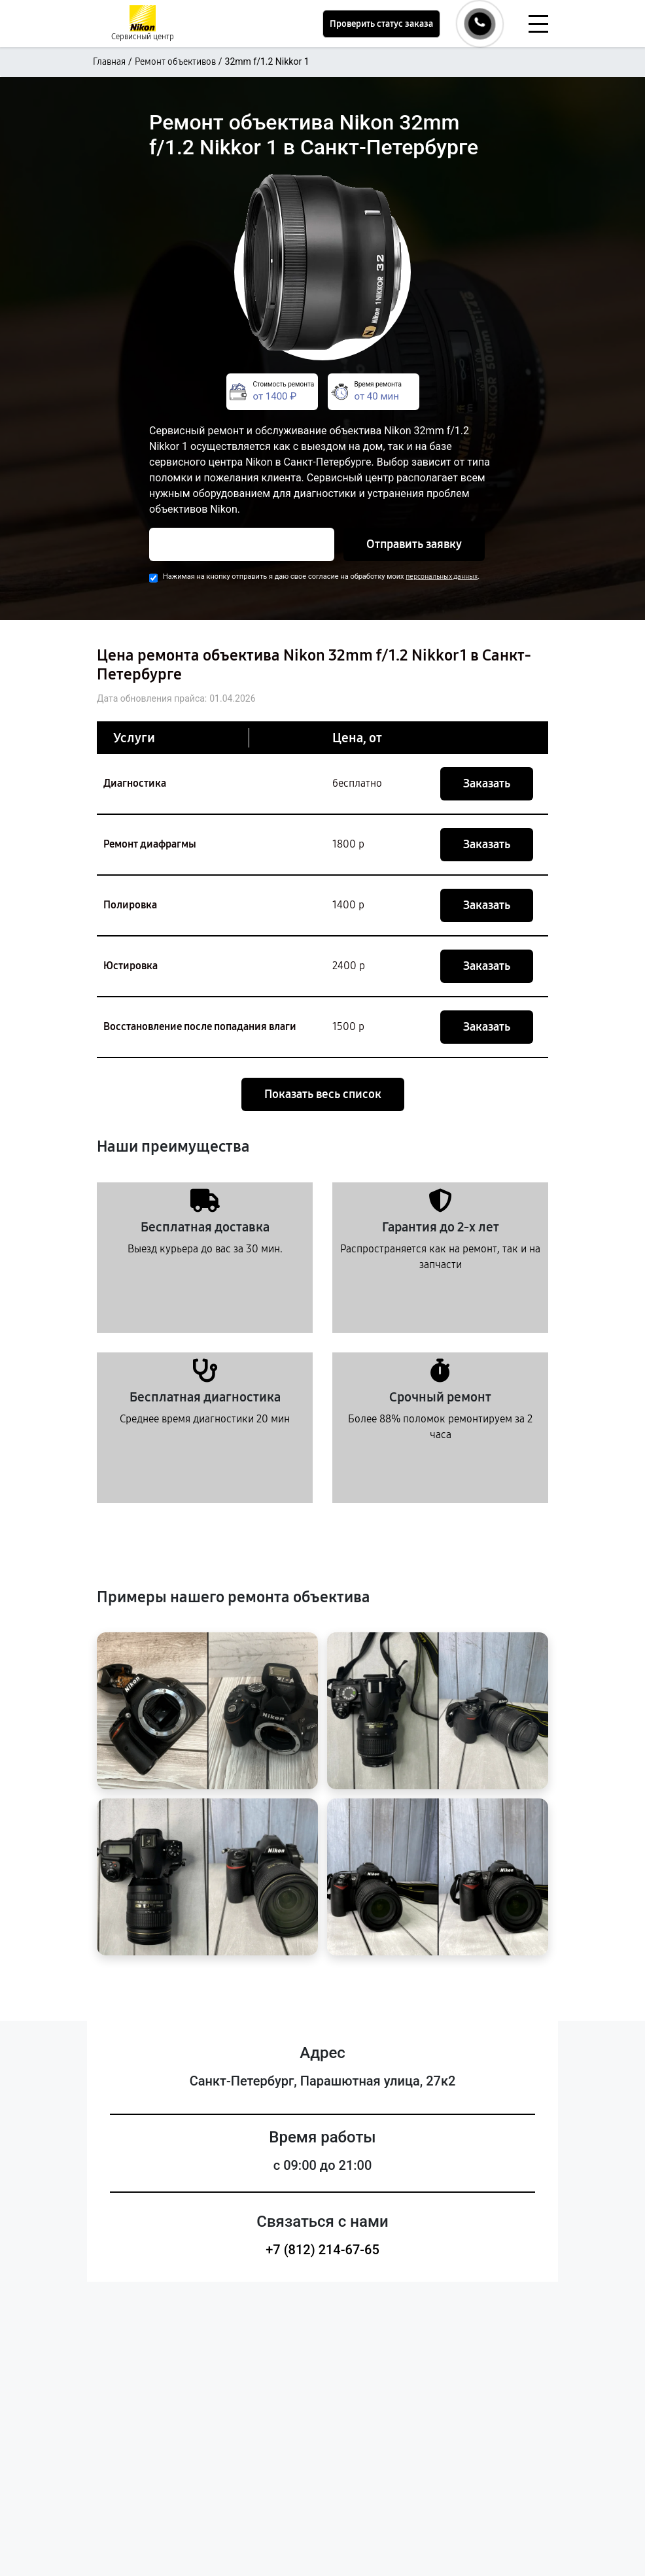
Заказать (486, 783)
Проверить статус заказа (381, 23)
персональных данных (442, 576)
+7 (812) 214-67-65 (322, 2250)
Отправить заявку (414, 544)
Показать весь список (322, 1094)
